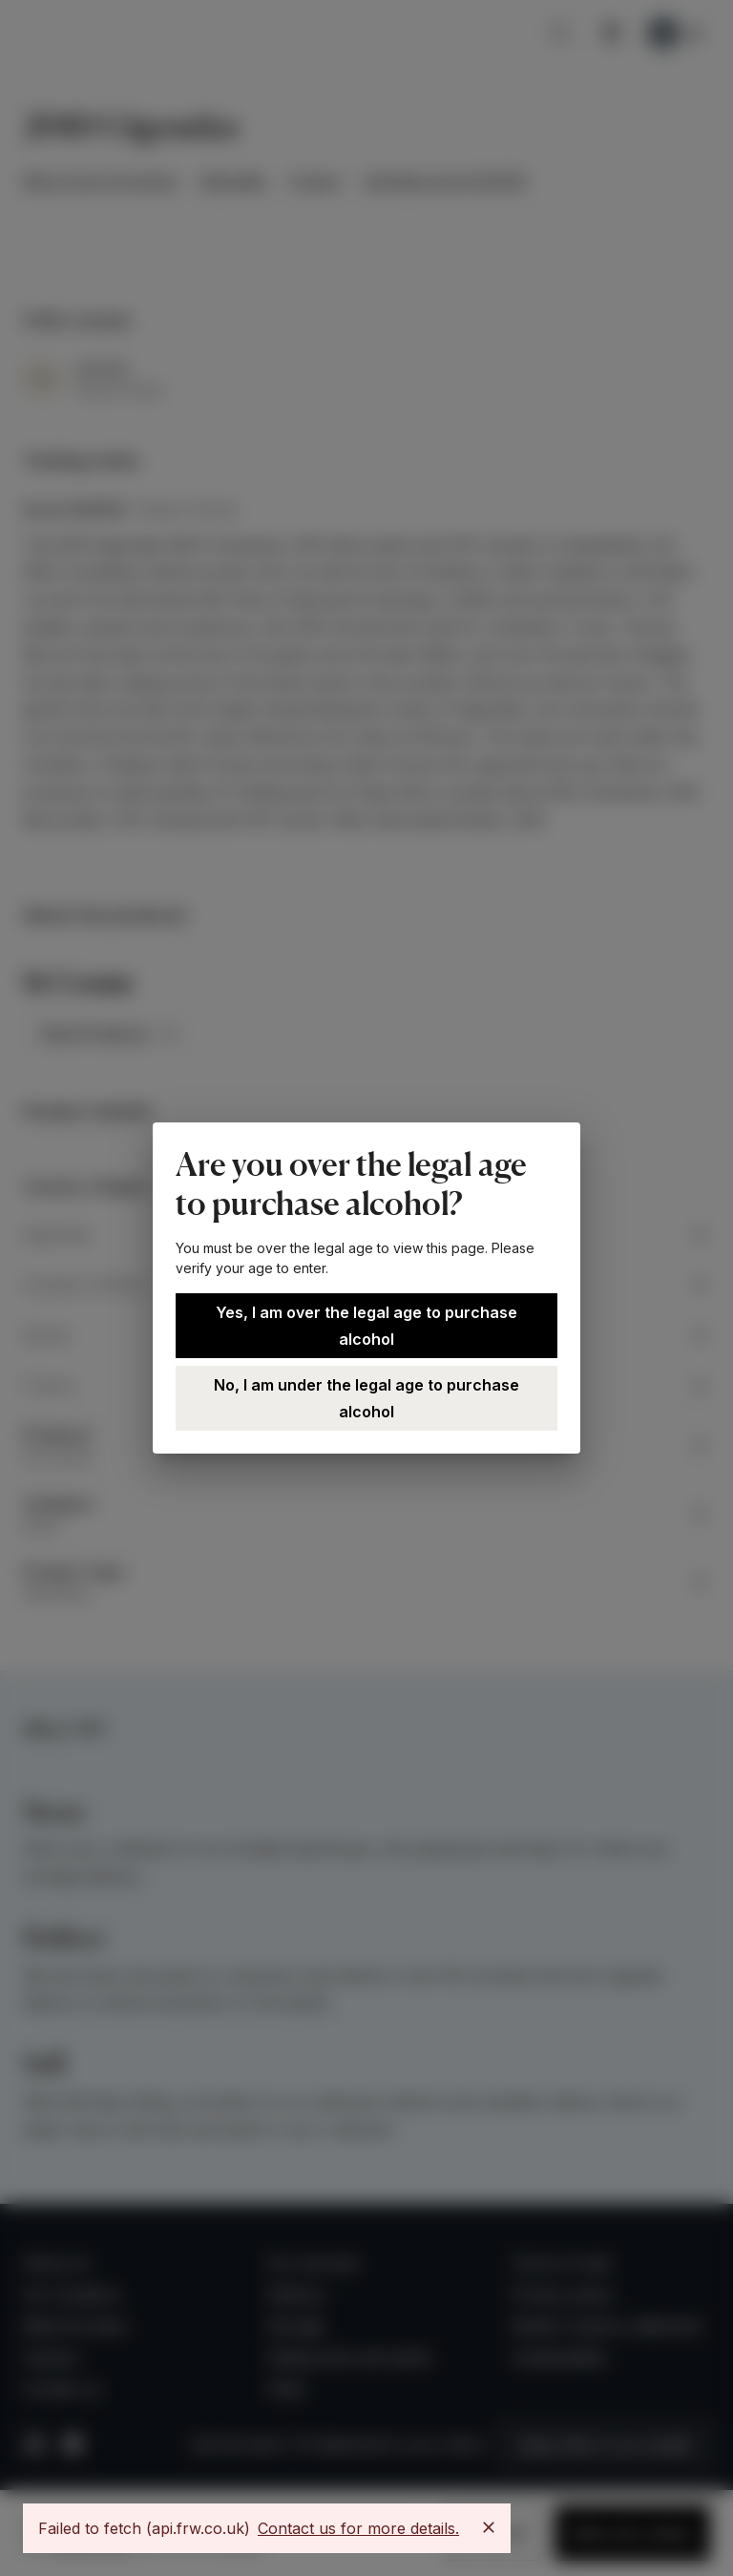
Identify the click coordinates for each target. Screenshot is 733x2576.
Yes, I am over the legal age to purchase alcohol (366, 1326)
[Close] (488, 2527)
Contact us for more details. (358, 2528)
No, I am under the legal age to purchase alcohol (366, 1398)
